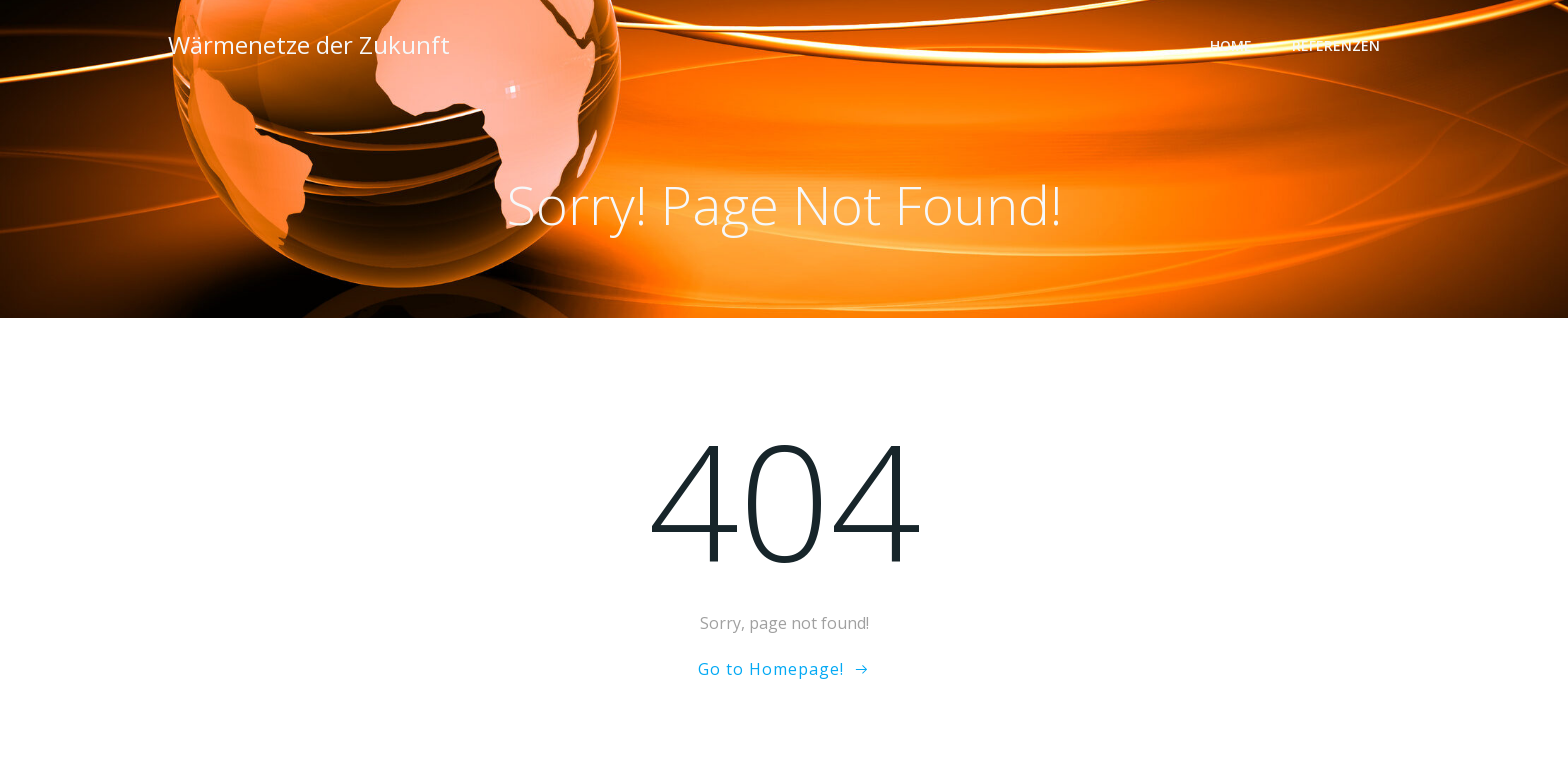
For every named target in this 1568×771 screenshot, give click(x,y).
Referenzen (1336, 45)
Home (1231, 45)
